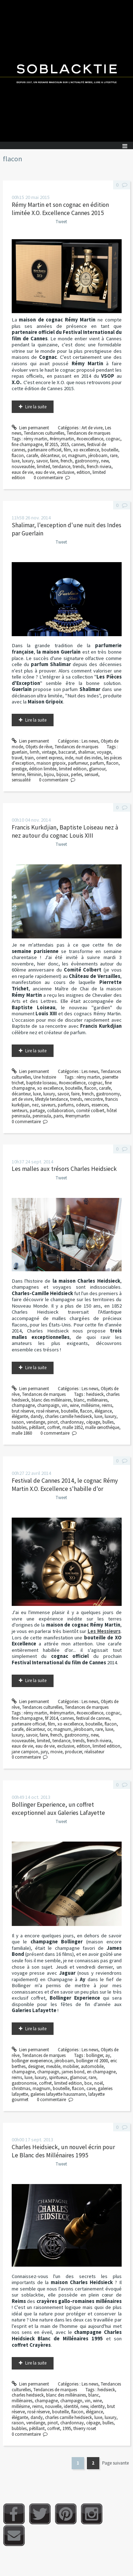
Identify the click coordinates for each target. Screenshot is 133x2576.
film (67, 450)
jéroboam (97, 455)
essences (100, 1105)
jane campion (25, 1752)
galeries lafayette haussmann (58, 2094)
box (88, 2083)
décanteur (49, 455)
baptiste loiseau (41, 1083)
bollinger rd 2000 (92, 2061)
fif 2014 (51, 1718)
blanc (79, 1400)
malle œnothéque (102, 1427)
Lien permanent (30, 428)
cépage (93, 1422)
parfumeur (78, 763)
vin (64, 1405)
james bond (73, 2072)
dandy (37, 1416)
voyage (104, 752)
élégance (103, 1411)
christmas (21, 2088)
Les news (90, 741)
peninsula (42, 1116)
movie (56, 1752)
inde (69, 758)
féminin (34, 774)
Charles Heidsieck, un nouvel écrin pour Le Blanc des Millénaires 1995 (63, 2151)
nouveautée (23, 467)
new (105, 461)
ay (107, 2055)
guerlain (19, 752)
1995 (66, 2428)
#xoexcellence (90, 439)
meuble (53, 2066)
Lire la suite (35, 407)
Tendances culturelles (44, 433)
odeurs (82, 1105)
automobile (92, 2066)
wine (74, 1405)
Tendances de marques (88, 433)
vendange (35, 1422)
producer (73, 1752)
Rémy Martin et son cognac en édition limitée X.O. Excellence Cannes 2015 (60, 209)
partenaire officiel (44, 450)
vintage (49, 752)
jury (44, 1752)
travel (17, 758)
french (66, 461)
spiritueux (58, 2077)
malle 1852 (72, 1427)
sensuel (91, 774)
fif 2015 (51, 444)
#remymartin (77, 1116)
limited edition (73, 769)
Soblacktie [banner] (66, 71)
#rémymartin (62, 439)
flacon (18, 455)
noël (98, 2083)
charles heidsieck (28, 2395)
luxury (28, 461)
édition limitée (42, 769)
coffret (53, 1427)
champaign (48, 1405)
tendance (61, 467)
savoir (42, 461)
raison (18, 1422)
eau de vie (45, 472)
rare (113, 455)
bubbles (19, 1427)
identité (71, 2406)
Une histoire (44, 1077)
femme (18, 774)
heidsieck (95, 1394)
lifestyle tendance (51, 1099)
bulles (107, 1422)
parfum (97, 763)
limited (43, 467)
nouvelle (53, 2406)
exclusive (65, 472)
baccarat (67, 752)
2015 (64, 444)
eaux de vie (22, 472)
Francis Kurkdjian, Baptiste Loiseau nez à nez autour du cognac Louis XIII (65, 831)
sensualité (21, 780)
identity (97, 2406)
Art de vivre (92, 428)
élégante (20, 1416)
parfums (65, 1105)
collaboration (60, 1111)
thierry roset (84, 2428)
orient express (49, 758)
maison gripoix (51, 763)
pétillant (37, 1427)
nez (35, 1105)
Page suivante (115, 2463)
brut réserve (23, 1411)
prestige (19, 769)
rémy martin (35, 439)
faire (54, 461)
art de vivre (22, 1099)
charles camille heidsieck (68, 1416)
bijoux (62, 774)
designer (36, 2066)
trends (78, 467)
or (64, 455)
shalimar (86, 752)
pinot (53, 1422)
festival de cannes (93, 1718)
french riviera (99, 467)
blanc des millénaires (51, 1400)
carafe (32, 455)
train (29, 758)
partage (37, 1111)
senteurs (19, 1111)
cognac (113, 439)
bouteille (109, 450)
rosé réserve (47, 1411)
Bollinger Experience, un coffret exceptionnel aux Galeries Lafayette (58, 1809)
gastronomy (87, 461)
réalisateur (94, 1752)
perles (76, 774)
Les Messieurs (104, 1631)
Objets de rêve (39, 747)
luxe (16, 461)
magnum (77, 455)
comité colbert (90, 1111)
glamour (97, 769)
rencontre (93, 1099)
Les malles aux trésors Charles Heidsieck (64, 1169)
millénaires (97, 1400)
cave (91, 2088)
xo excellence (86, 450)
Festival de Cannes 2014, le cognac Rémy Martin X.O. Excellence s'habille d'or (65, 1485)
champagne (23, 1405)
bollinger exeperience (32, 2061)
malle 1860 (22, 1433)
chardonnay (72, 1422)
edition (83, 472)
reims (107, 1405)
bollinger (94, 2055)
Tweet (61, 222)
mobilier (70, 2066)
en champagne (101, 2072)
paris (58, 1116)
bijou (49, 774)
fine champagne (27, 444)
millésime (90, 1405)
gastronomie (24, 2083)
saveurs (48, 1105)
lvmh (34, 752)
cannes (78, 444)
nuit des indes (88, 758)
